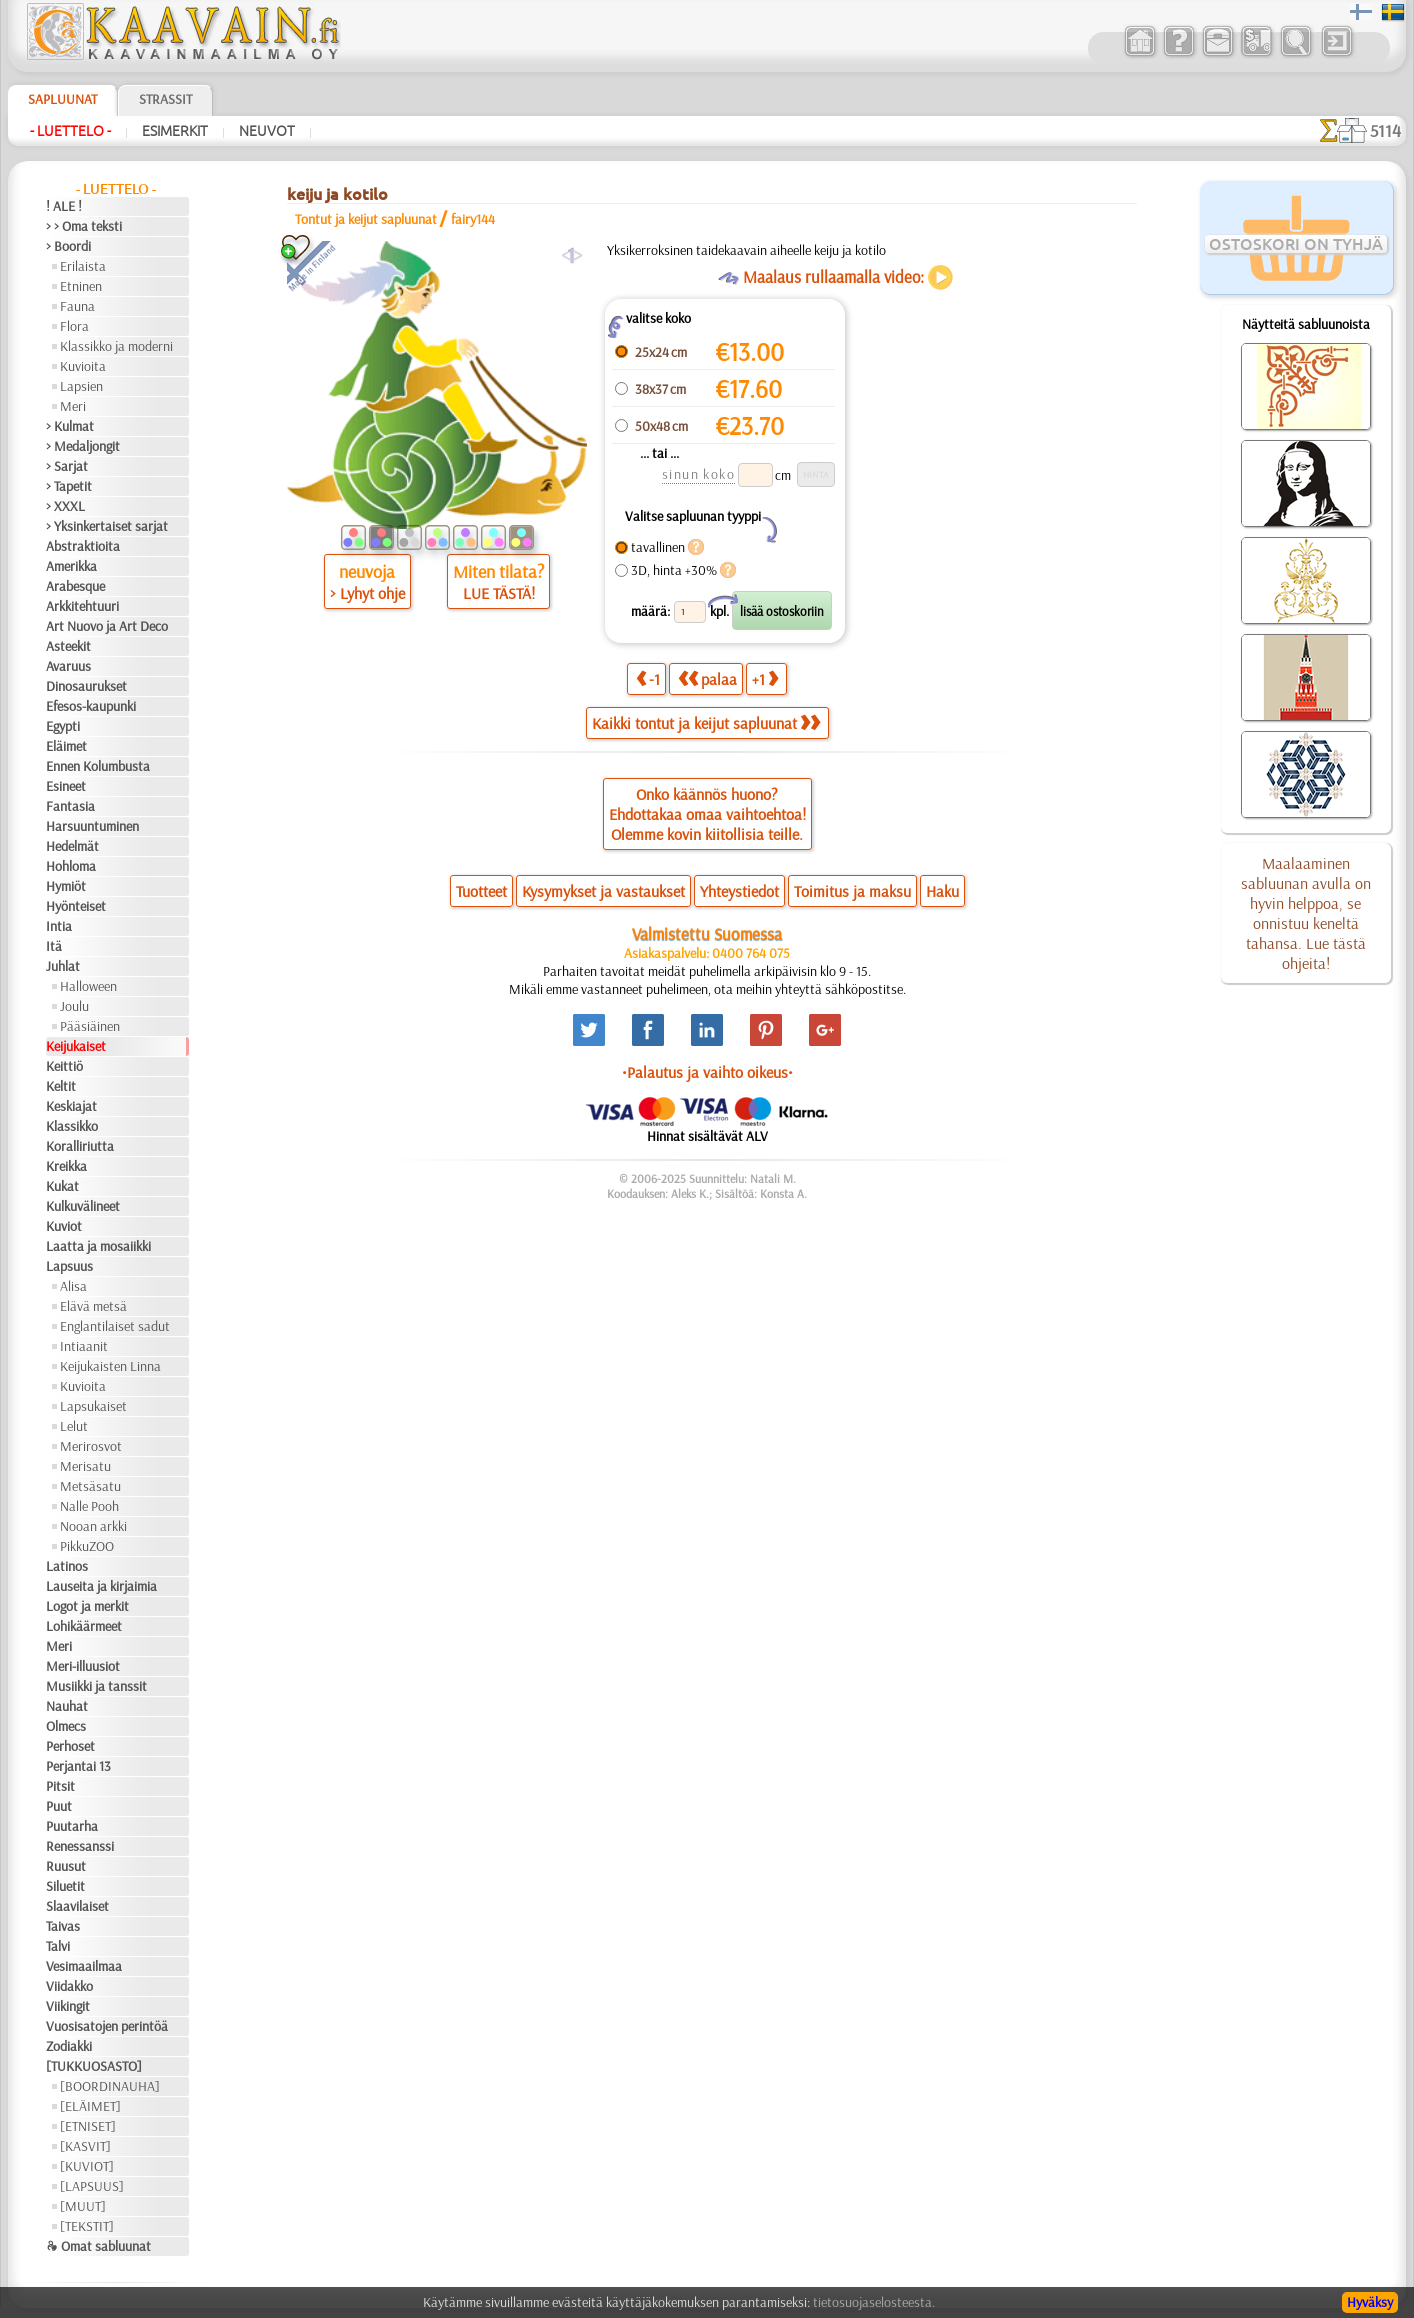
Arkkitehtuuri (82, 606)
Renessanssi (80, 1846)
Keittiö (64, 1066)
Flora (74, 326)
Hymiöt (66, 886)
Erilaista (83, 266)
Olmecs (66, 1726)
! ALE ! (64, 206)
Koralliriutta (80, 1146)
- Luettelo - (70, 131)
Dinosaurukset (86, 686)
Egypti (63, 726)
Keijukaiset (76, 1046)
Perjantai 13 (78, 1766)
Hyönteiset (76, 906)
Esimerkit (175, 131)
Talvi (58, 1946)
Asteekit (68, 646)
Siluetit (65, 1886)
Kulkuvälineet (83, 1206)
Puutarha (72, 1826)
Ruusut (66, 1866)
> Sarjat (67, 466)
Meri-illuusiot (83, 1666)
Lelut (74, 1426)
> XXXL (65, 506)
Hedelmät (72, 846)
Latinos (67, 1566)
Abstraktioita (83, 546)
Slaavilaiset (77, 1906)
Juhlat (63, 966)
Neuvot (267, 131)
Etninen (81, 286)
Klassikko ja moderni (116, 346)
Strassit (165, 99)
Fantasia (70, 806)
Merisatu (85, 1466)
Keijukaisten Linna (110, 1366)
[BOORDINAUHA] (110, 2086)
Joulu (74, 1006)
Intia (59, 926)
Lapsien (81, 386)
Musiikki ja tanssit (96, 1686)
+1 (765, 678)
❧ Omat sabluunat (98, 2246)
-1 (648, 678)
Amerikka (71, 566)
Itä (54, 946)
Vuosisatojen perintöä (107, 2026)
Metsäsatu (90, 1486)
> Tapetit (69, 486)
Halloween (88, 986)
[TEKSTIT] (87, 2226)
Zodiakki (69, 2046)
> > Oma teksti (84, 226)
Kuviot (64, 1226)
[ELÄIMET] (90, 2106)
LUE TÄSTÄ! (499, 593)
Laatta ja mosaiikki (98, 1246)
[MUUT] (83, 2206)
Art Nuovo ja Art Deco (107, 626)
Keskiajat (71, 1106)
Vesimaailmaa (84, 1966)
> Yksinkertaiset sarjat (107, 526)
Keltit (61, 1086)
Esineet (66, 786)
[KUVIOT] (87, 2166)
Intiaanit (84, 1346)
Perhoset (70, 1746)
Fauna (77, 306)
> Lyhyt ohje (367, 593)
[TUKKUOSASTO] (94, 2066)
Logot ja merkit (87, 1606)
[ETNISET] (88, 2126)
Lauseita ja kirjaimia (101, 1586)
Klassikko (72, 1126)
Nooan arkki (93, 1526)
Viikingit (68, 2006)
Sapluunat (62, 99)
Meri (73, 406)
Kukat (62, 1186)
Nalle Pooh (89, 1506)
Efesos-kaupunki (91, 706)
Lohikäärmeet (84, 1626)
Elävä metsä (93, 1306)
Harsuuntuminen (92, 826)
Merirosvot (91, 1446)
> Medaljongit (83, 446)
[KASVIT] (85, 2146)
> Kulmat (70, 426)
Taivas (63, 1926)
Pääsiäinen (90, 1026)
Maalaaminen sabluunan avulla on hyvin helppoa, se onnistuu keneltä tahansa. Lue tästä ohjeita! (1306, 913)
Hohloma (71, 866)
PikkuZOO (87, 1546)
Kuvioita (83, 366)
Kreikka (66, 1166)
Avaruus (68, 666)
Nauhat (67, 1706)
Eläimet (66, 746)
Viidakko (69, 1986)
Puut (59, 1806)
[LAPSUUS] (92, 2186)
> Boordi (68, 246)
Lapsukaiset (93, 1406)
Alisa (73, 1286)
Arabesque (75, 586)
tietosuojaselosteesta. (874, 2302)
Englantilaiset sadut (115, 1326)
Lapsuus (69, 1266)
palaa (707, 678)
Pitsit (60, 1786)
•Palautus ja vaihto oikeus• (707, 1072)
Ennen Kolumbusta (98, 766)
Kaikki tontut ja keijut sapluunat (706, 723)
